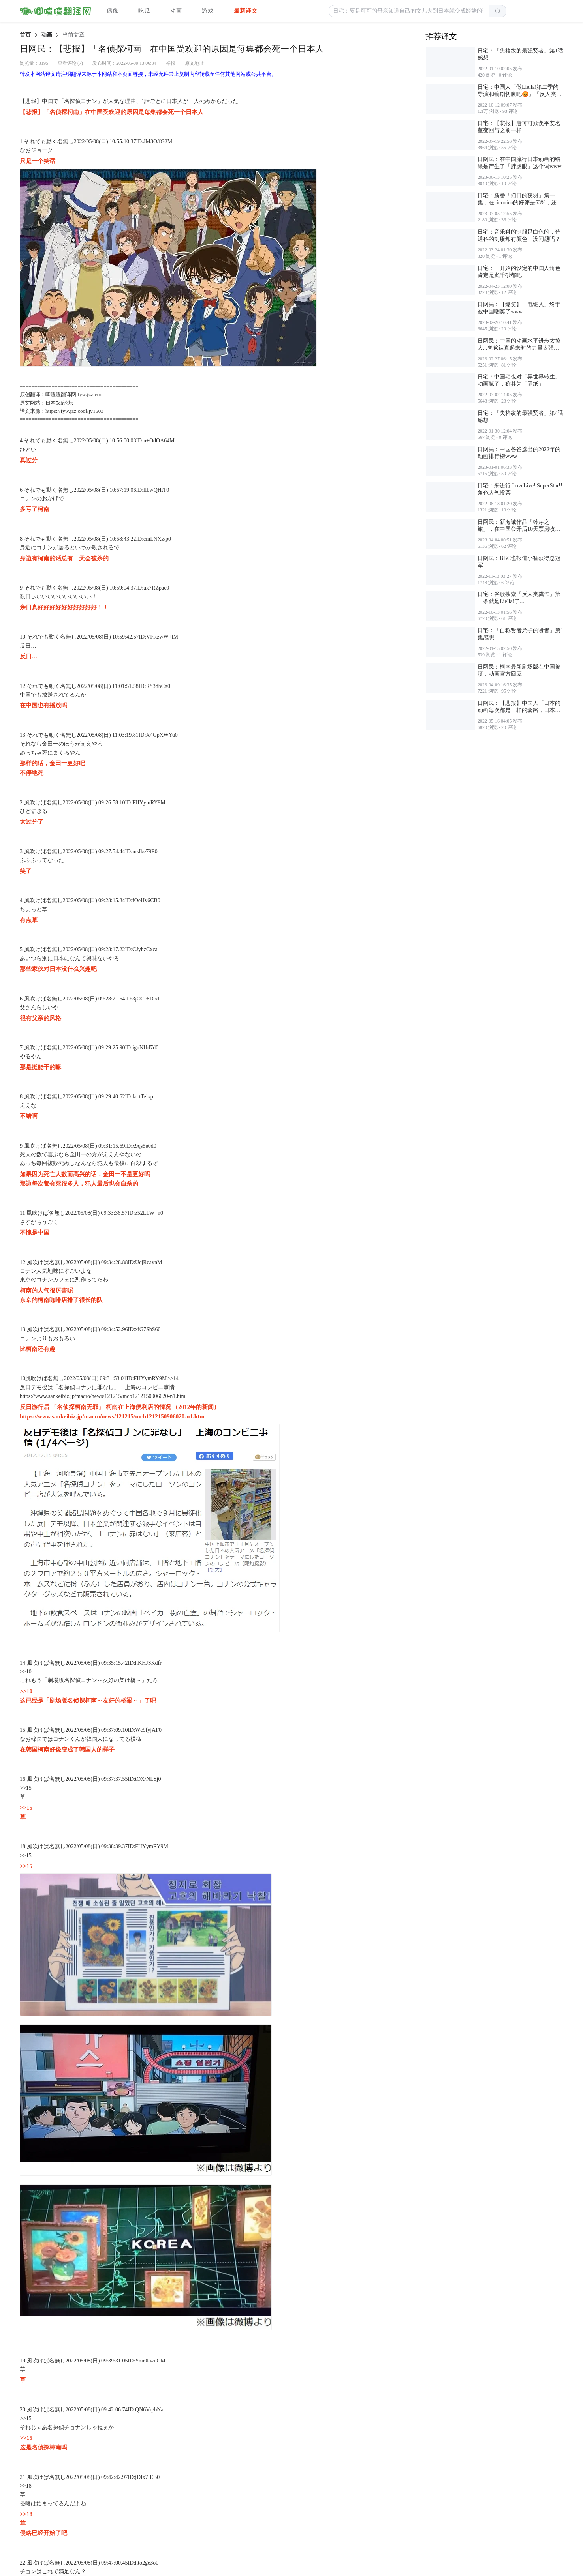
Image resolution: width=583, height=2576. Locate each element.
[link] (25, 35)
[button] (409, 11)
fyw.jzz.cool (90, 394)
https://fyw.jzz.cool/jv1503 (74, 411)
